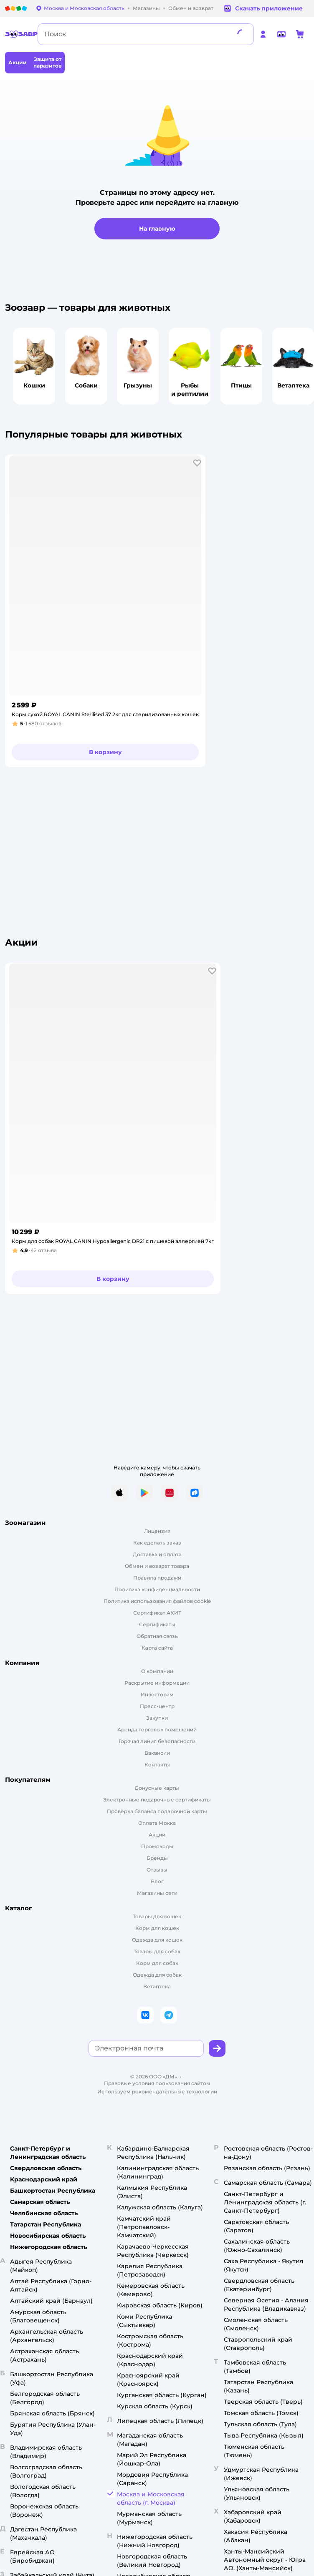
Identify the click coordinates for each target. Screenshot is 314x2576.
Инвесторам (157, 1694)
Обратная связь (157, 1636)
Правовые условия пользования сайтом (157, 2083)
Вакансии (157, 1753)
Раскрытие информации (157, 1683)
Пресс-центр (157, 1706)
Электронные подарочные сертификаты (157, 1799)
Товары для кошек (157, 1916)
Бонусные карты (157, 1788)
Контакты (157, 1764)
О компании (157, 1671)
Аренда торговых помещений (157, 1729)
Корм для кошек (157, 1928)
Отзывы (157, 1870)
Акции (157, 1834)
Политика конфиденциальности (157, 1589)
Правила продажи (157, 1578)
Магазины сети (157, 1893)
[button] (197, 463)
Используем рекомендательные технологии (157, 2091)
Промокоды (157, 1846)
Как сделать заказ (157, 1543)
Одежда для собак (157, 1975)
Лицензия (157, 1531)
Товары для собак (157, 1951)
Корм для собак (157, 1963)
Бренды (157, 1858)
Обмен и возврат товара (157, 1566)
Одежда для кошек (157, 1940)
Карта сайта (157, 1648)
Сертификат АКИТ (157, 1613)
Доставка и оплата (157, 1554)
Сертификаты (157, 1624)
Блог (157, 1881)
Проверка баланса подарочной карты (157, 1811)
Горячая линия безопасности (157, 1741)
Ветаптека (157, 1986)
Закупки (157, 1718)
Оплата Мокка (157, 1823)
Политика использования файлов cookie (157, 1601)
